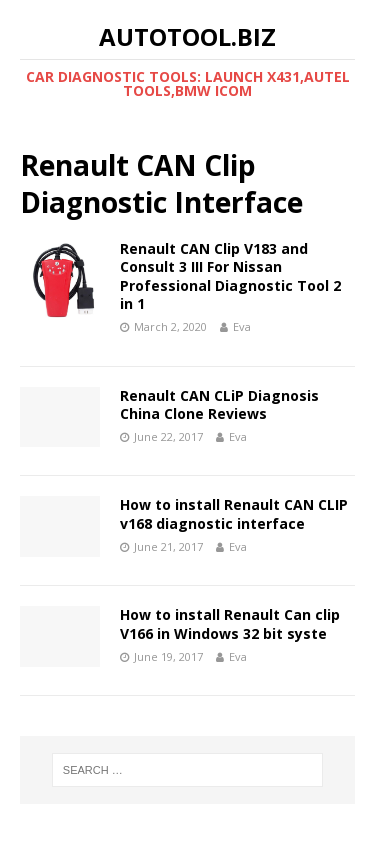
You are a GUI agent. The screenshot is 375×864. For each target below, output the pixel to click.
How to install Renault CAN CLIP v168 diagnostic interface (234, 513)
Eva (242, 326)
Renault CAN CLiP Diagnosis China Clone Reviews (219, 404)
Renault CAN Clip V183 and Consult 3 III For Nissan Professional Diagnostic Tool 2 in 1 (230, 276)
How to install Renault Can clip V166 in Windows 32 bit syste (230, 623)
